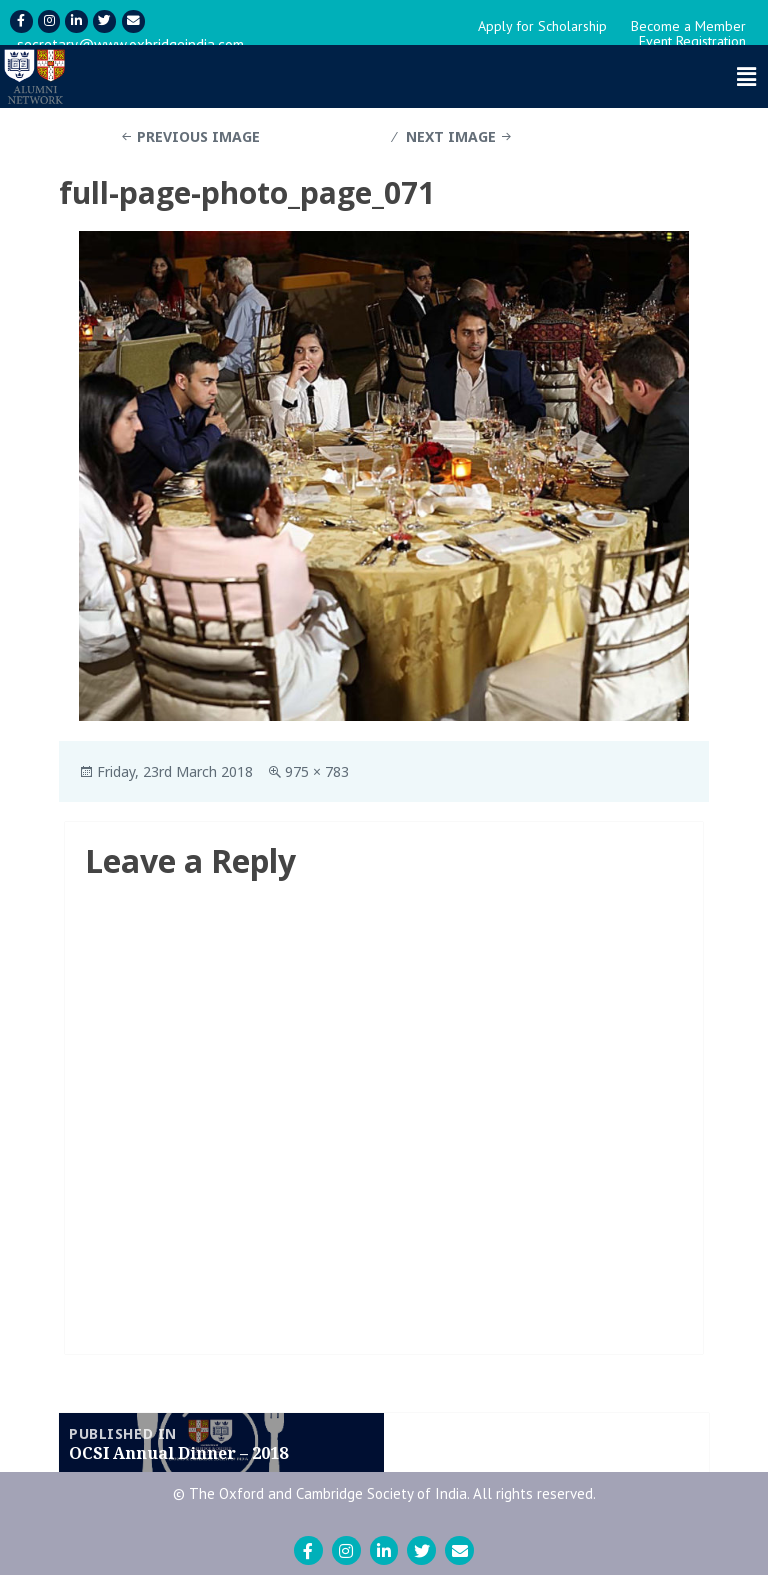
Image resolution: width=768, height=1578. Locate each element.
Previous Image (198, 138)
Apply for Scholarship (542, 28)
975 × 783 (317, 773)
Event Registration (692, 43)
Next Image (451, 138)
